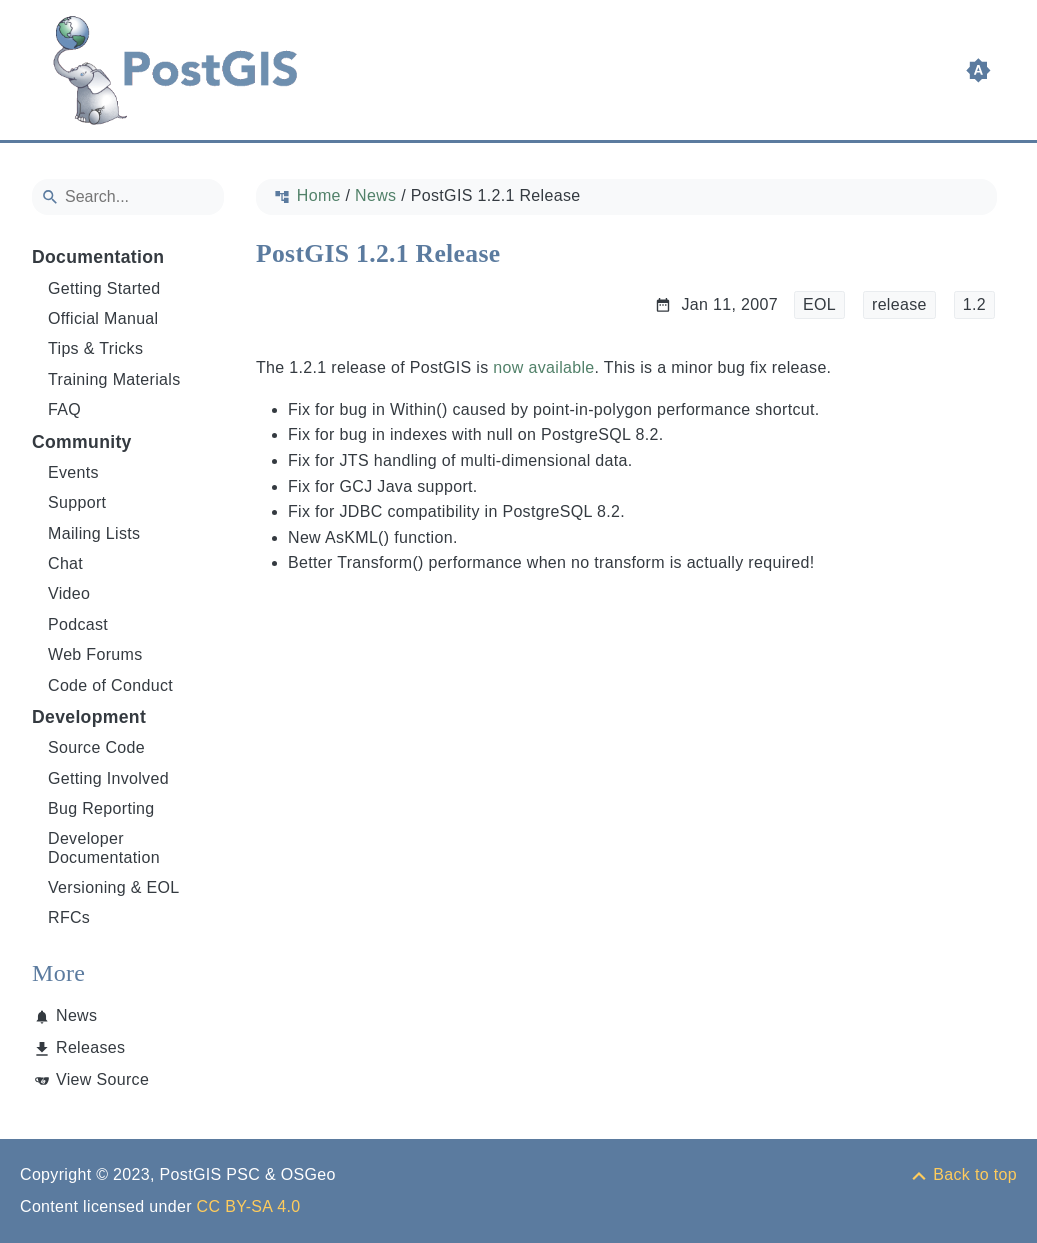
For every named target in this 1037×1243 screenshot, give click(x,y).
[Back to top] (963, 1174)
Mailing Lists (94, 533)
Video (69, 593)
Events (73, 472)
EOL (819, 304)
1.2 (974, 304)
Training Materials (114, 379)
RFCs (69, 917)
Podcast (78, 624)
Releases (90, 1047)
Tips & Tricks (95, 348)
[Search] (128, 197)
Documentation (98, 257)
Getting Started (104, 288)
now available (543, 367)
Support (77, 502)
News (76, 1015)
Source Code (96, 747)
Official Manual (103, 318)
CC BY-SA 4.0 (249, 1206)
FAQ (64, 409)
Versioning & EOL (114, 887)
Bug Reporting (101, 808)
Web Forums (95, 654)
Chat (65, 563)
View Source (102, 1079)
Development (89, 717)
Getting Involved (108, 778)
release (899, 304)
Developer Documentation (104, 847)
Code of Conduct (110, 685)
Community (82, 442)
